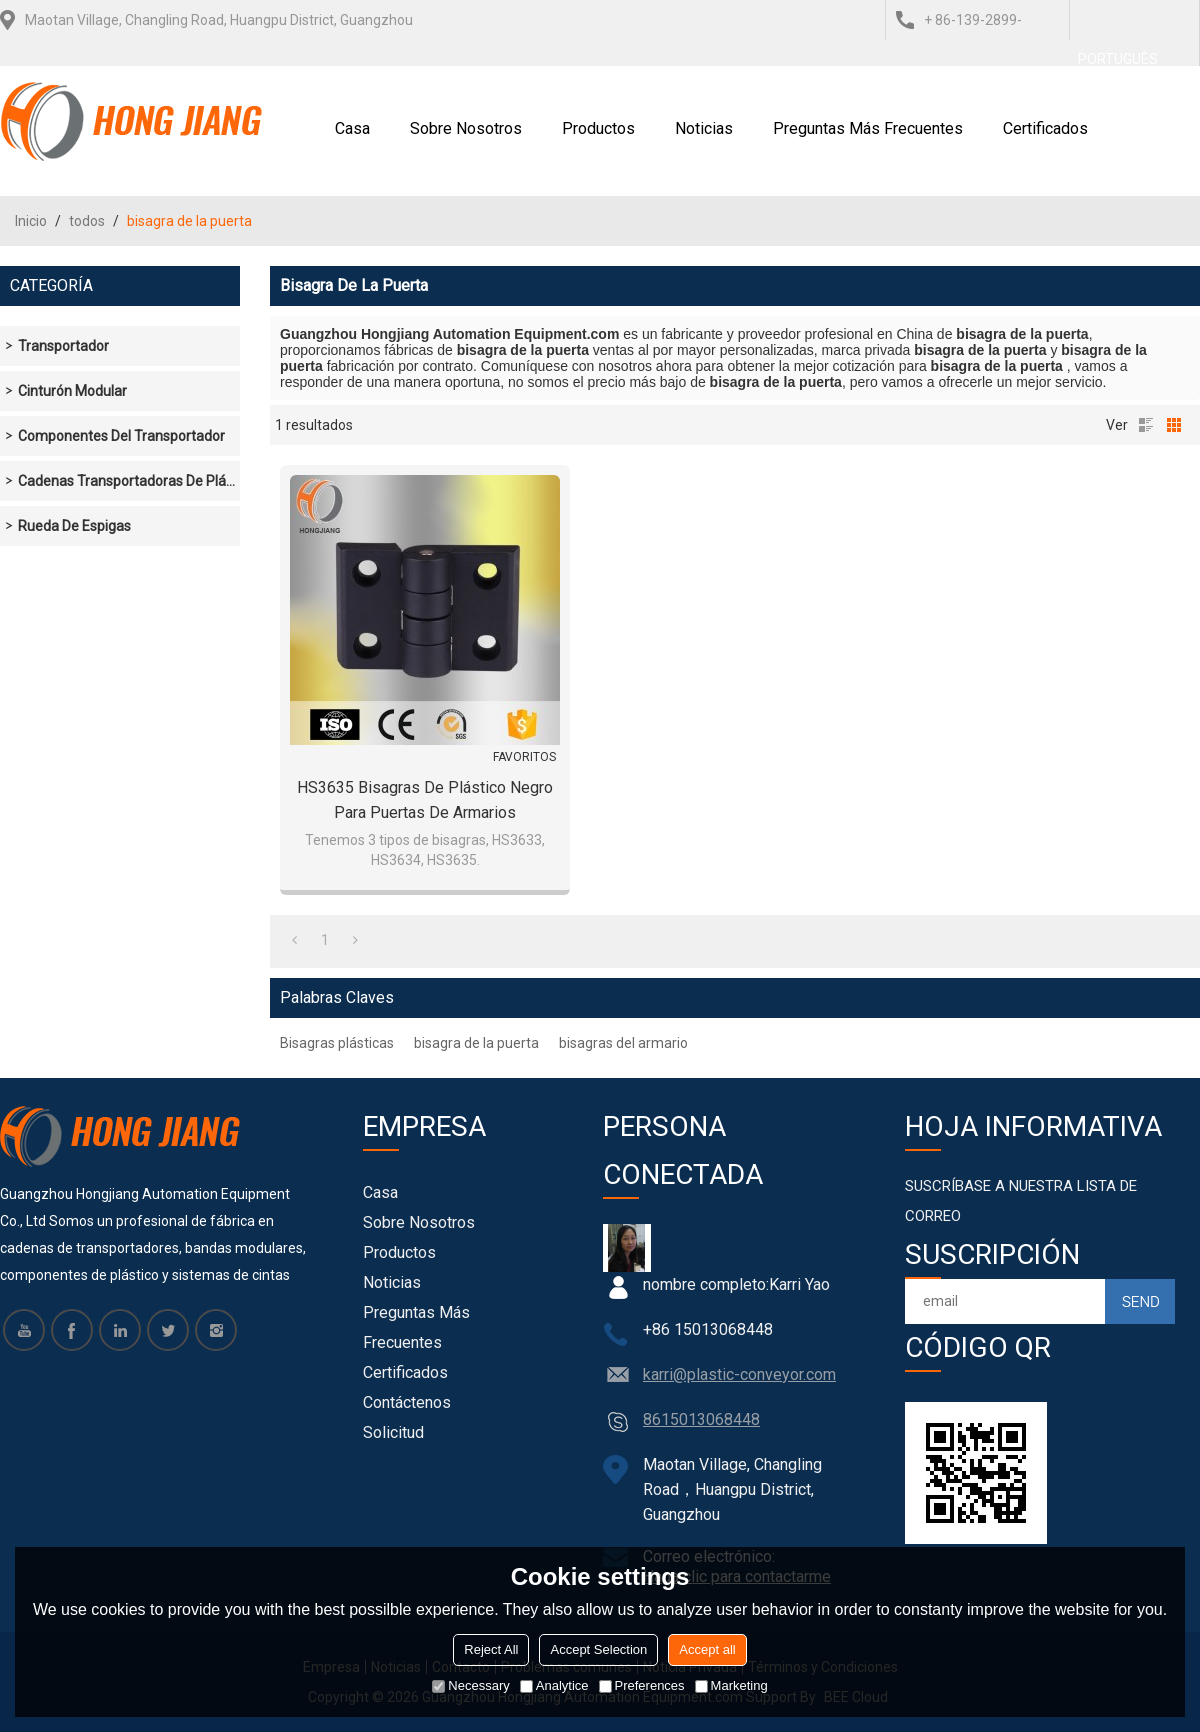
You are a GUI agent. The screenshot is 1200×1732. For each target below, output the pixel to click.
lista (1146, 425)
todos (87, 221)
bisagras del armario (623, 1043)
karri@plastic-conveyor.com (739, 1374)
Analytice (554, 1685)
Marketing (731, 1685)
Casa (352, 128)
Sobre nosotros (466, 128)
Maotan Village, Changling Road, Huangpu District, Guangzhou (219, 20)
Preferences (642, 1685)
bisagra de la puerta (476, 1043)
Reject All (491, 1649)
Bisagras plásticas (337, 1043)
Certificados (1045, 128)
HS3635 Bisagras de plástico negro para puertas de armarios (425, 800)
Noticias (704, 128)
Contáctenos (407, 1402)
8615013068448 (701, 1419)
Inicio (31, 221)
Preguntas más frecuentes (868, 128)
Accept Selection (598, 1649)
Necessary (470, 1685)
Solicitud (393, 1432)
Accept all (707, 1649)
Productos (598, 128)
